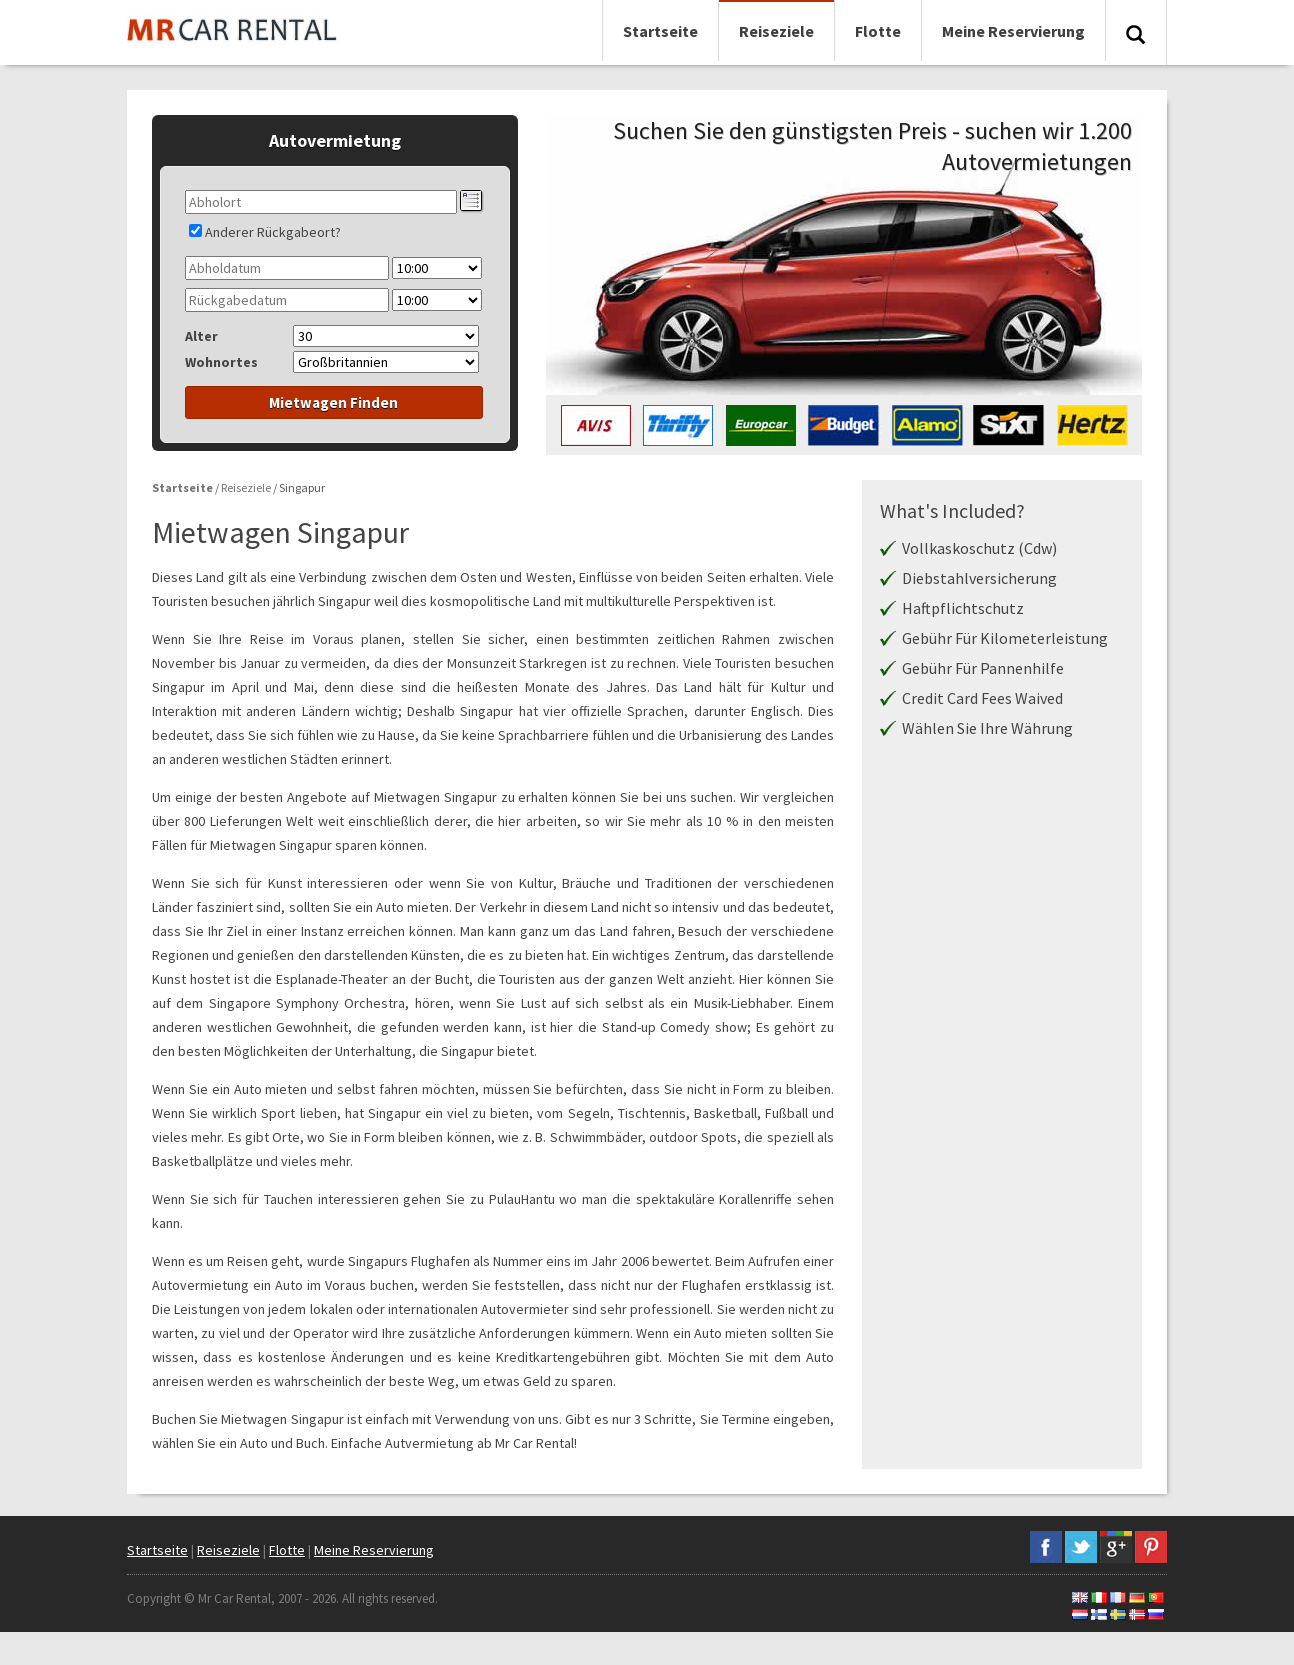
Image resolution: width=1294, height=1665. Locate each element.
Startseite (660, 31)
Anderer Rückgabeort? (273, 232)
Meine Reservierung (1013, 31)
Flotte (878, 31)
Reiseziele (776, 31)
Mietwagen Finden (333, 402)
